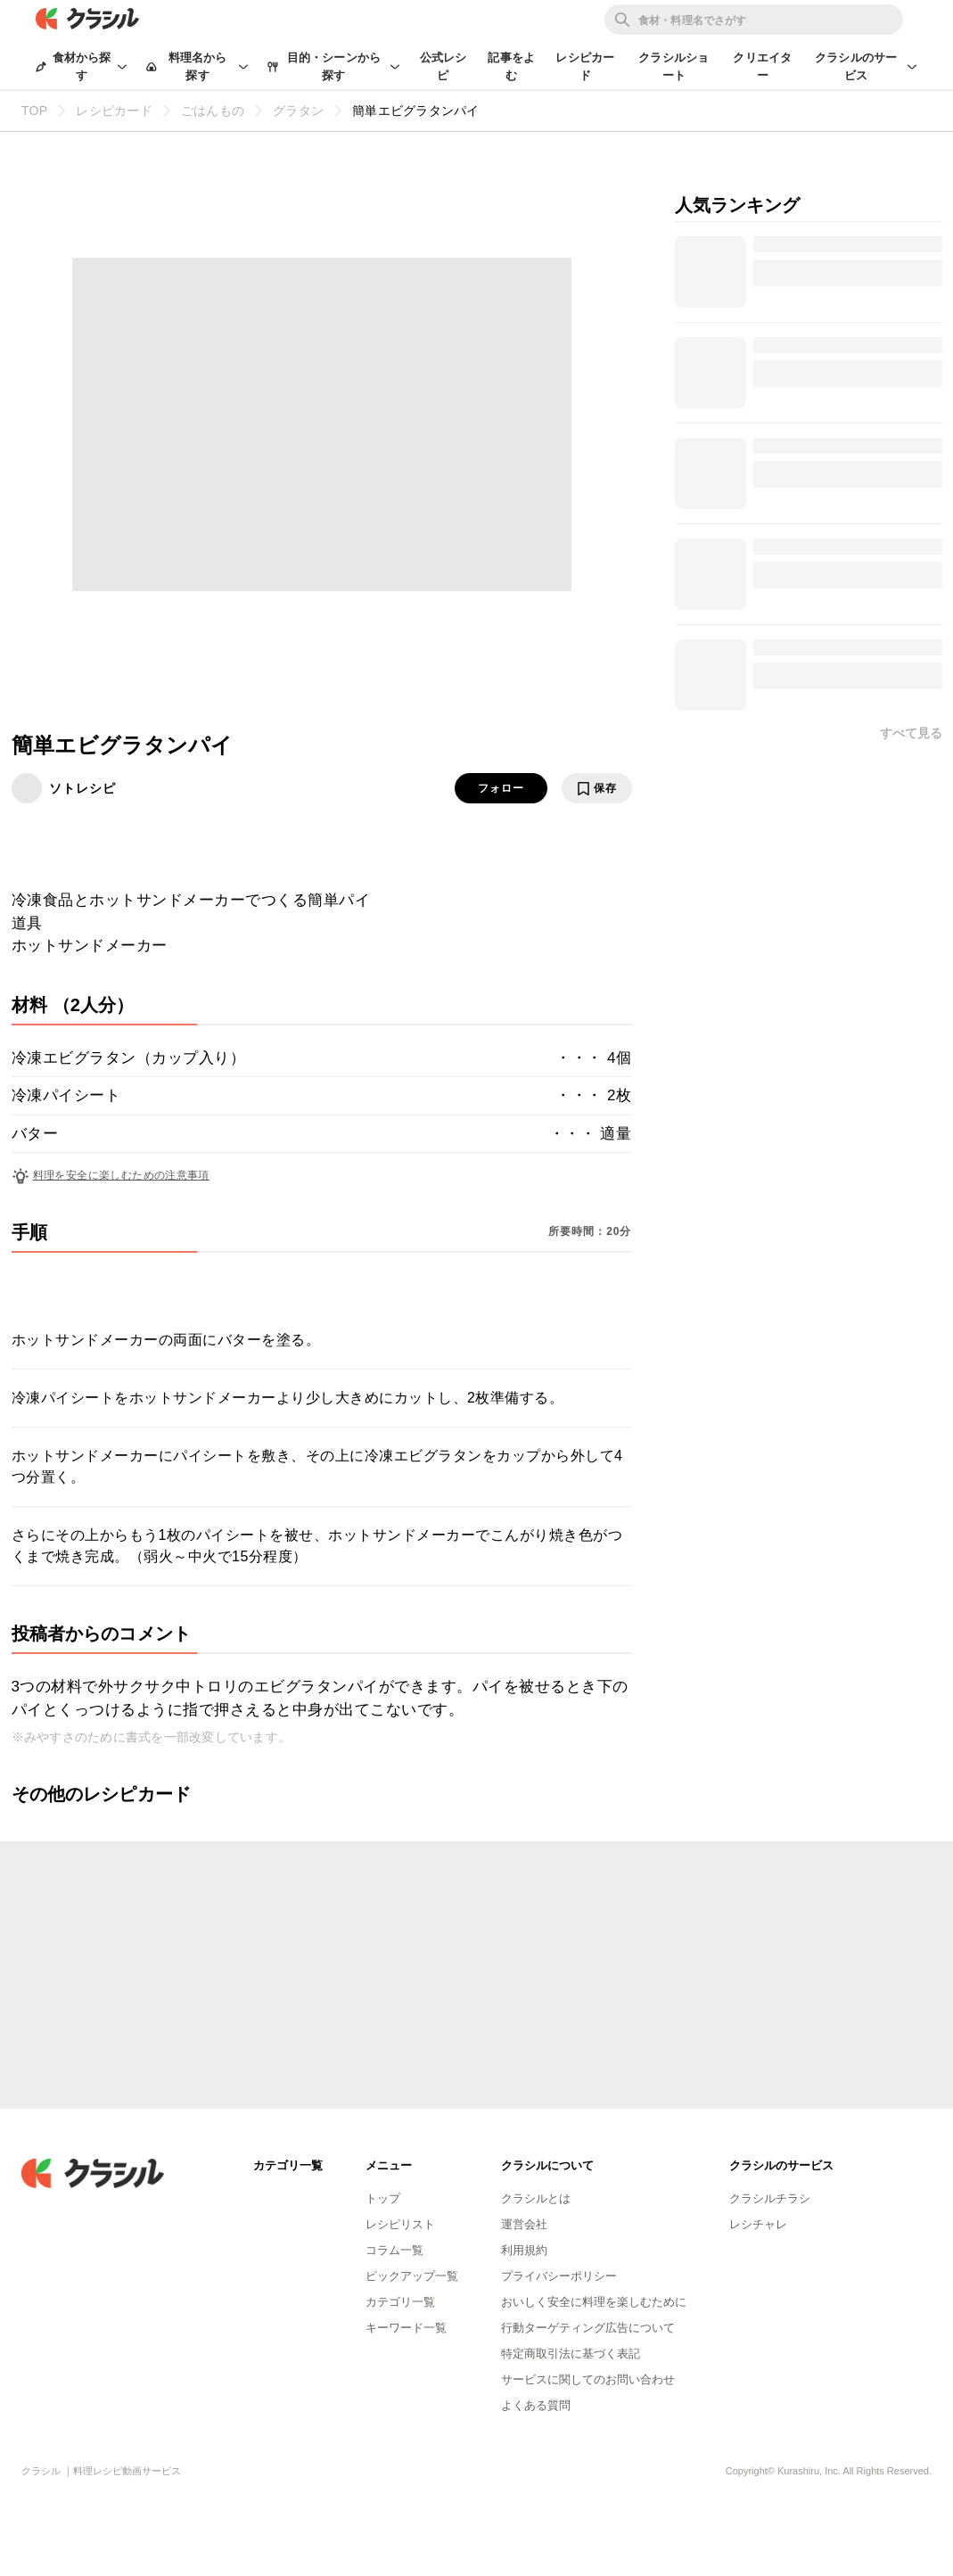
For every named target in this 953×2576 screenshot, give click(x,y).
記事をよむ (511, 66)
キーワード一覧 (406, 2327)
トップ (383, 2198)
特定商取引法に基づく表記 (570, 2353)
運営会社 (524, 2224)
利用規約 (524, 2250)
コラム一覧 (394, 2250)
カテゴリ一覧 (400, 2302)
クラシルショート (673, 66)
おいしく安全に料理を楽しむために (593, 2302)
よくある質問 (536, 2405)
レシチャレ (758, 2224)
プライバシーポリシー (559, 2276)
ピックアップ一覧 (412, 2276)
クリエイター (762, 66)
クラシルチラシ (769, 2198)
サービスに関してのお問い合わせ (588, 2379)
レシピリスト (400, 2224)
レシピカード (584, 66)
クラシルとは (536, 2198)
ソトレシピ (82, 788)
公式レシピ (443, 66)
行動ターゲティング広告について (588, 2327)
